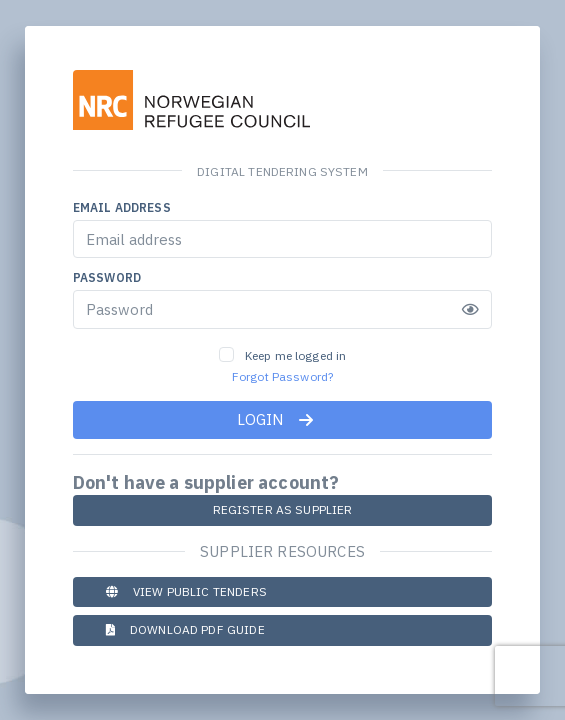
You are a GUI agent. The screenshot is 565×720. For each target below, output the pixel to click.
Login (275, 419)
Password (107, 277)
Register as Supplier (283, 509)
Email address (122, 207)
